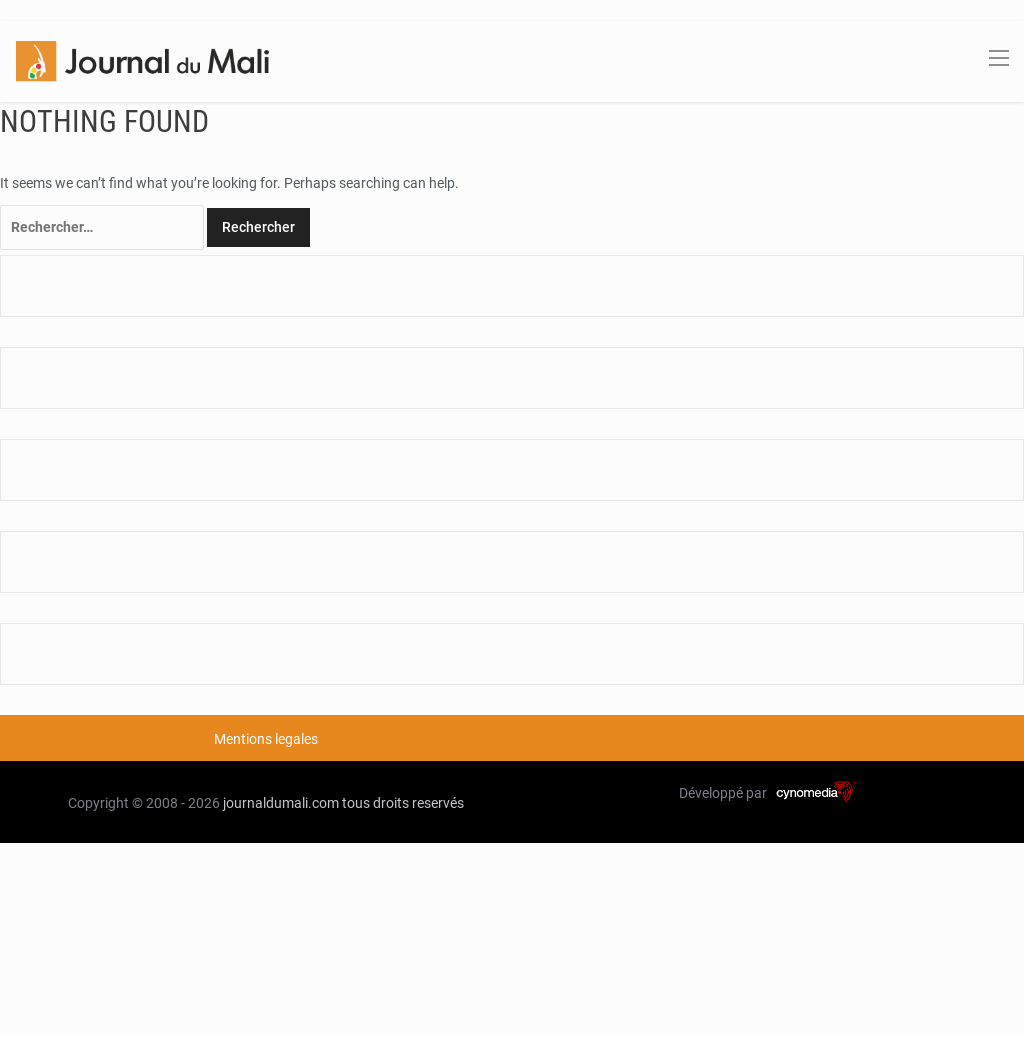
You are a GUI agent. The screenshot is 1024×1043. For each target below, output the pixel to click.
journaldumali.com (281, 803)
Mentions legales (266, 739)
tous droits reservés (403, 803)
